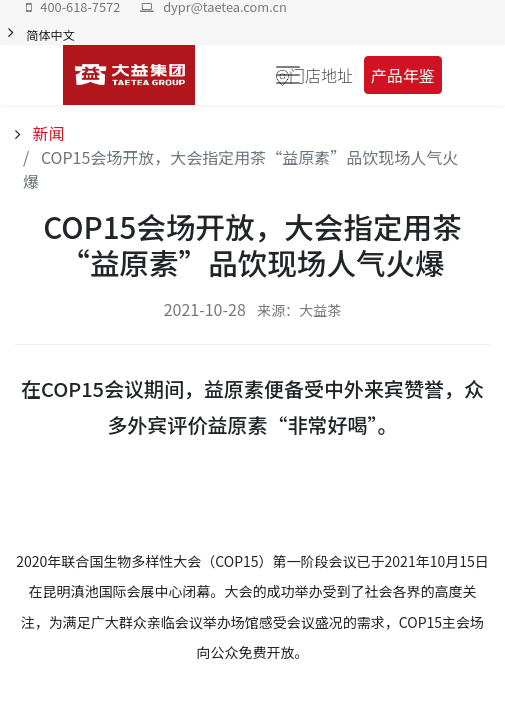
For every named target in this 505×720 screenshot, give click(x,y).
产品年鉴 (403, 75)
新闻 (47, 133)
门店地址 (321, 75)
